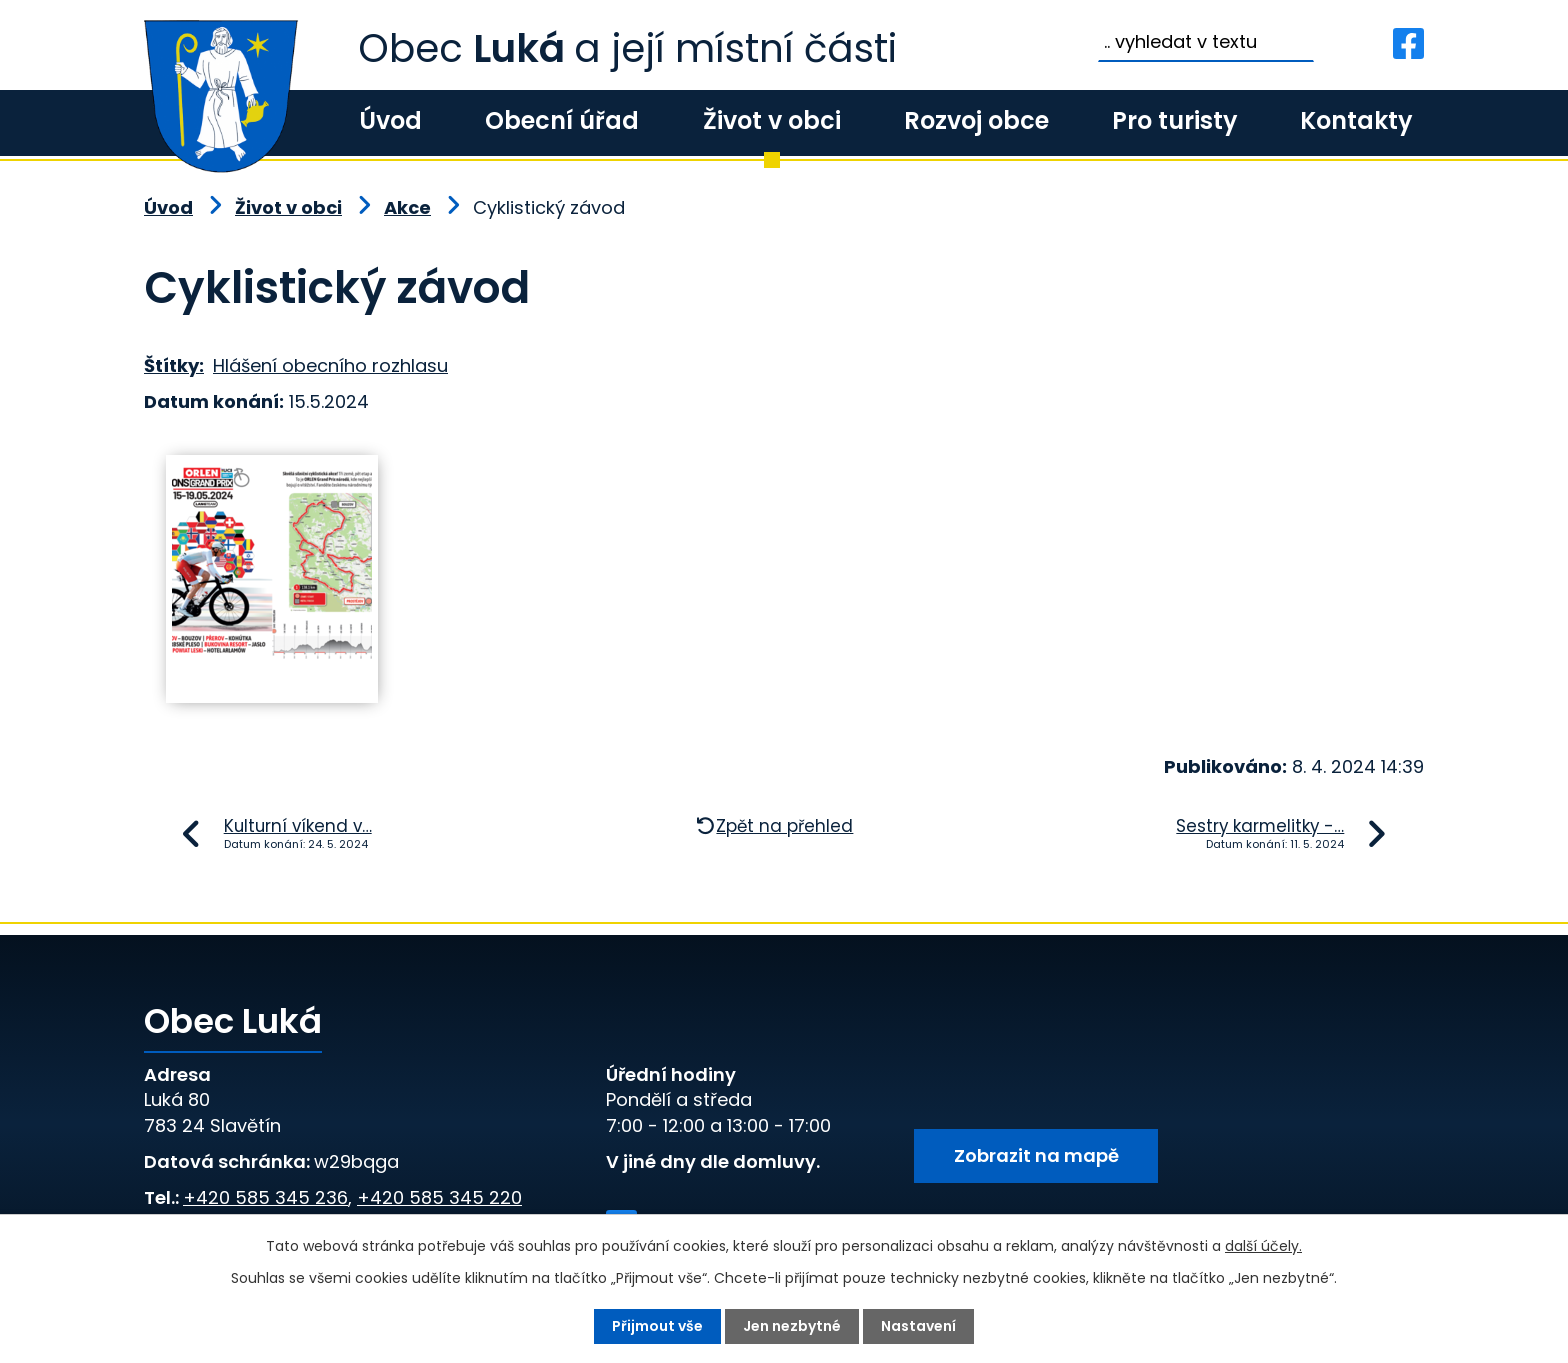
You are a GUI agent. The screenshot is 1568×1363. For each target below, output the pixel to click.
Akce (407, 207)
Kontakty (1356, 120)
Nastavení (918, 1326)
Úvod (390, 120)
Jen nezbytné (792, 1326)
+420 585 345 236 (265, 1197)
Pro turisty (1174, 120)
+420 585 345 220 (439, 1197)
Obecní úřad (562, 120)
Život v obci (772, 120)
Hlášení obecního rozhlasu (330, 365)
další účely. (1263, 1246)
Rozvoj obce (976, 120)
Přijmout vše (657, 1326)
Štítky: (174, 365)
